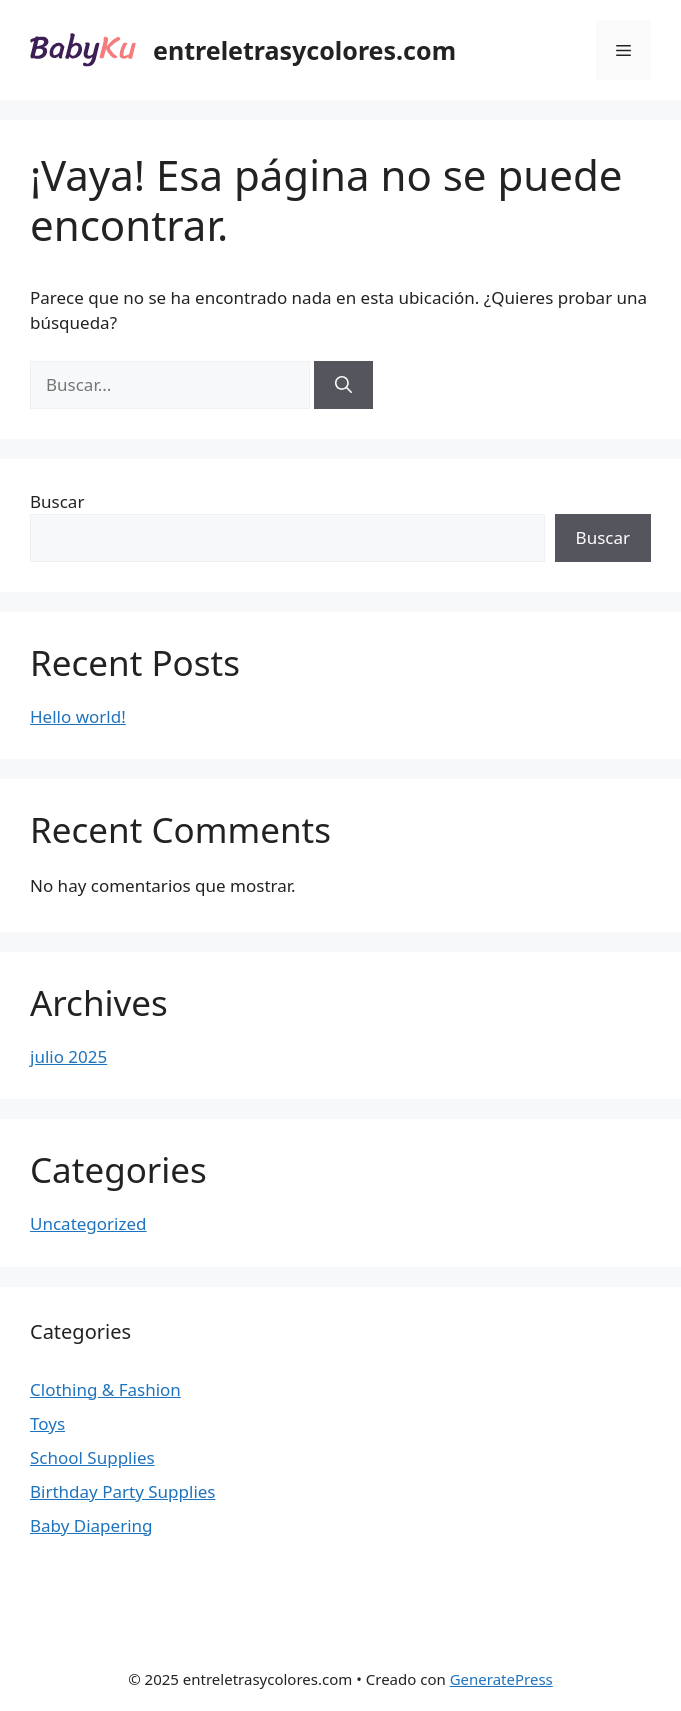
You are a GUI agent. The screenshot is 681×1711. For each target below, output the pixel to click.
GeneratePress (501, 1679)
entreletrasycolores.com (304, 50)
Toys (47, 1423)
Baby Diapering (91, 1525)
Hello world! (78, 716)
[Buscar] (343, 385)
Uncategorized (88, 1223)
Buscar (57, 501)
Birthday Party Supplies (123, 1491)
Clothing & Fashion (105, 1389)
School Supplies (92, 1457)
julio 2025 (68, 1056)
